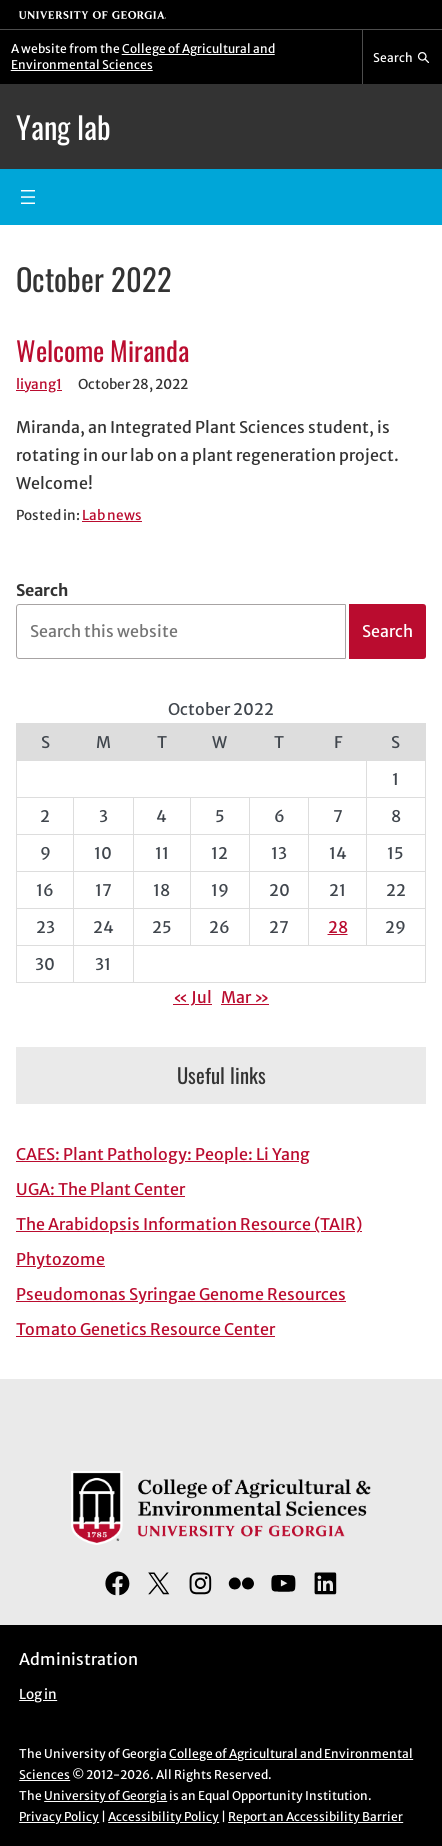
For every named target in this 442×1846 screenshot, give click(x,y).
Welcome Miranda (102, 350)
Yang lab (63, 126)
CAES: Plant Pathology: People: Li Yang (163, 1154)
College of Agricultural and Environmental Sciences (143, 56)
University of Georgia (105, 1795)
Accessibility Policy (163, 1816)
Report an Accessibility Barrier (315, 1816)
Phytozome (60, 1259)
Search (42, 590)
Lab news (112, 515)
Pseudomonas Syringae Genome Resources (181, 1294)
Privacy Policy (59, 1816)
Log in (38, 1694)
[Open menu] (28, 197)
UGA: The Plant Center (100, 1189)
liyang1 (39, 384)
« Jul (192, 997)
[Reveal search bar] (402, 57)
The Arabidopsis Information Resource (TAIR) (189, 1224)
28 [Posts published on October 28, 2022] (338, 927)
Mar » (245, 997)
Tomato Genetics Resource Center (145, 1329)
